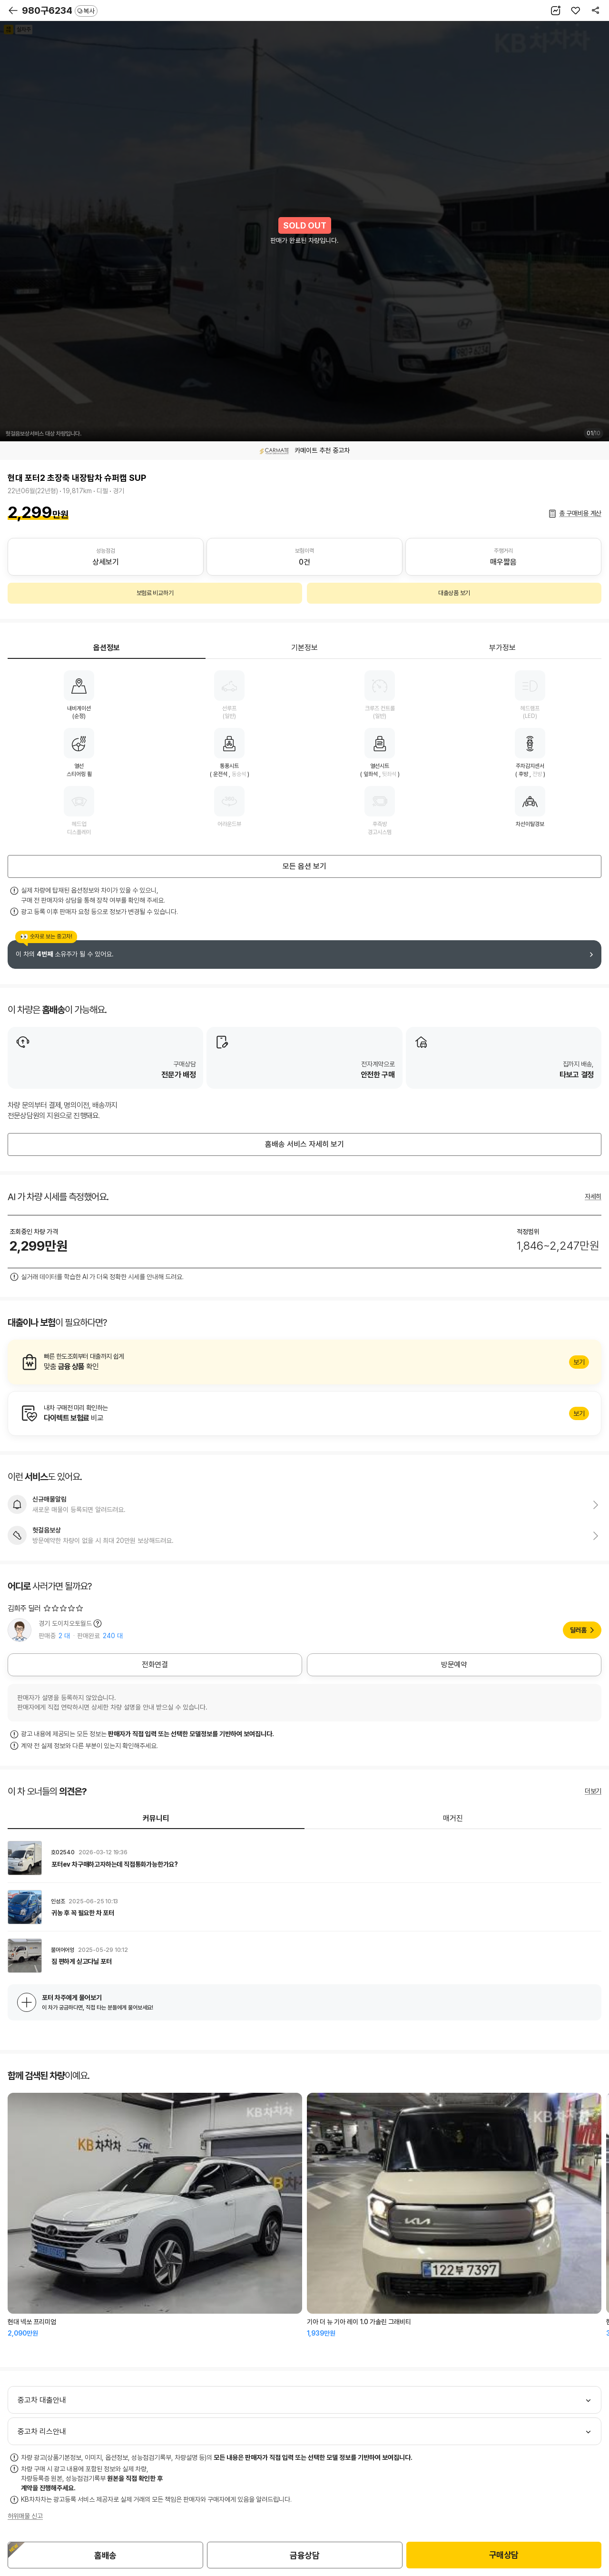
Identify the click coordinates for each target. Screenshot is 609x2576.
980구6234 (60, 10)
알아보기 (304, 1362)
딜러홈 (578, 1630)
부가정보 (502, 647)
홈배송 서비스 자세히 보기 (304, 1144)
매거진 (453, 1818)
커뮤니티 (156, 1818)
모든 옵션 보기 (304, 866)
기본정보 (304, 647)
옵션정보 (106, 647)
